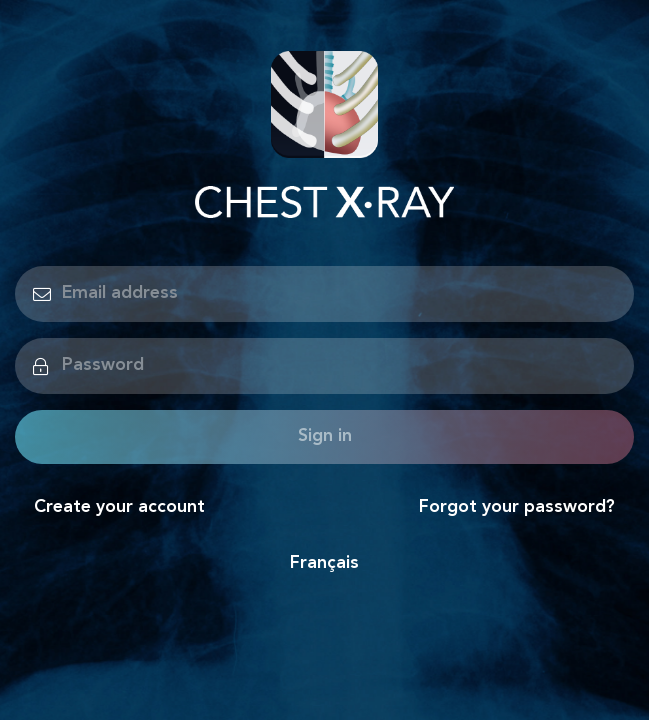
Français (324, 563)
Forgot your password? (517, 507)
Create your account (119, 507)
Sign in (325, 436)
